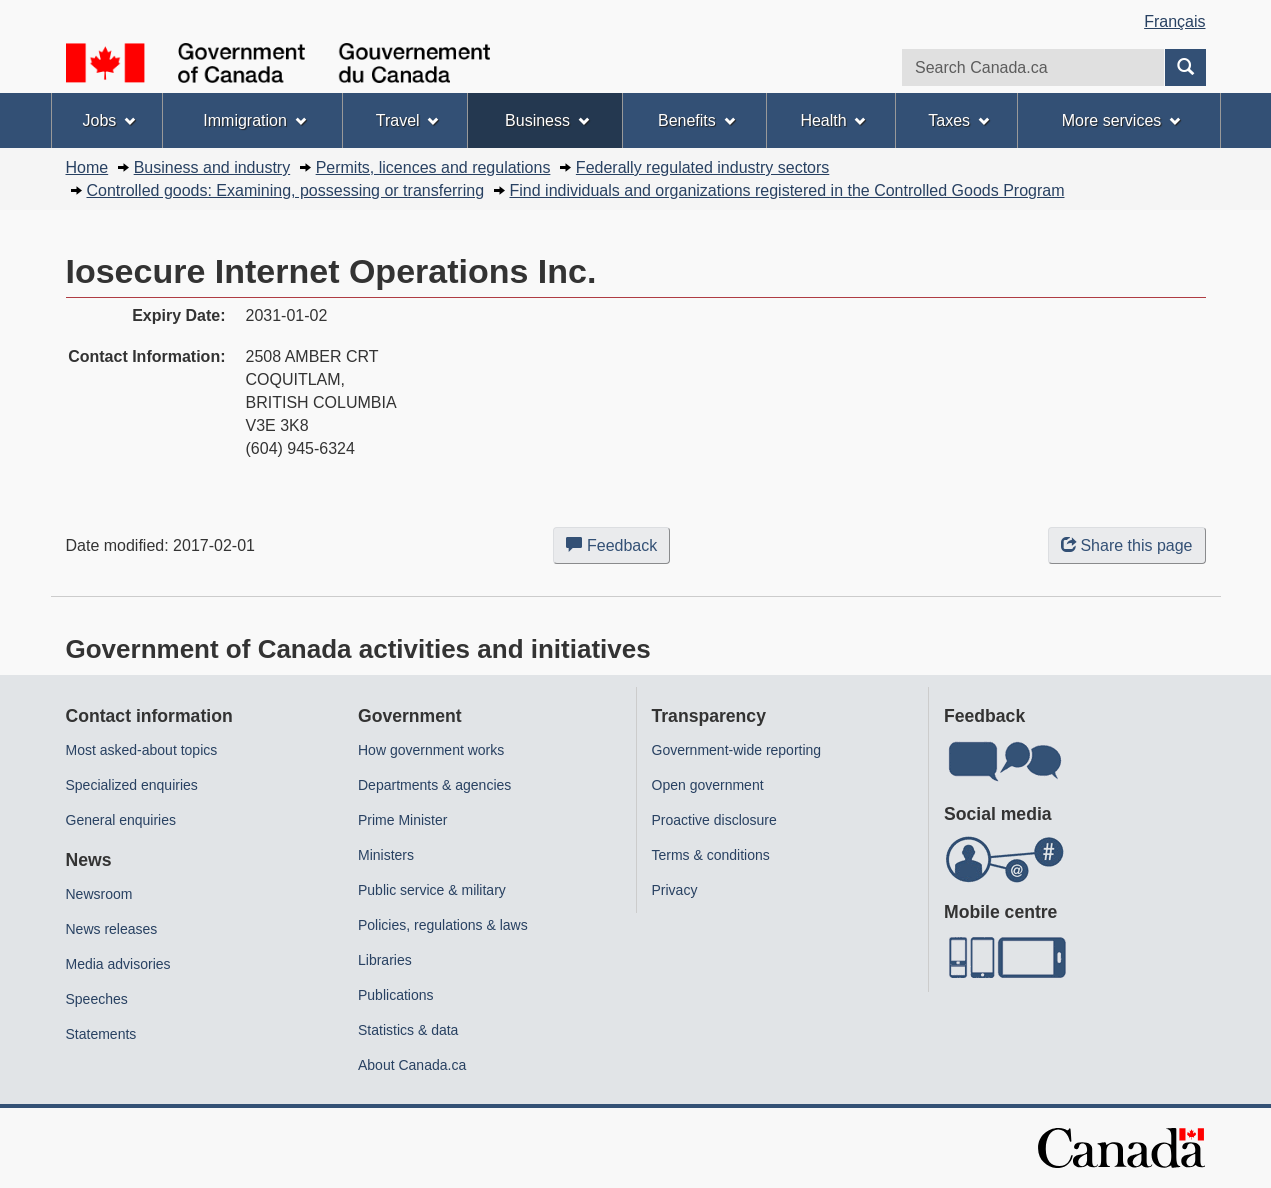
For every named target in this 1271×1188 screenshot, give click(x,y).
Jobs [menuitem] (108, 120)
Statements (101, 1034)
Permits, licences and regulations (433, 167)
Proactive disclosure (714, 820)
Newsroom (99, 894)
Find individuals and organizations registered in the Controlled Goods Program (787, 190)
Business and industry (212, 167)
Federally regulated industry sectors (702, 167)
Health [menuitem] (832, 120)
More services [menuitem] (1121, 120)
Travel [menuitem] (407, 120)
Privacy (675, 890)
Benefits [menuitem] (696, 120)
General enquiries (121, 820)
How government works (431, 750)
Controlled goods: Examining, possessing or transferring (286, 190)
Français (1174, 21)
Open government (708, 785)
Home (87, 167)
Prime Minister (402, 820)
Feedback (618, 549)
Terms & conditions (711, 855)
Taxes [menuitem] (958, 120)
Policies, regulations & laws (443, 925)
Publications (396, 995)
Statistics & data (408, 1030)
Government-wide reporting (737, 750)
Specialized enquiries (132, 785)
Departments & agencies (434, 785)
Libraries (385, 960)
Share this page (1126, 545)
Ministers (386, 855)
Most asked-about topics (142, 750)
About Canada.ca (412, 1065)
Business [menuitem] (547, 120)
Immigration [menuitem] (254, 120)
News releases (112, 929)
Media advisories (118, 964)
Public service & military (432, 890)
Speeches (97, 999)
